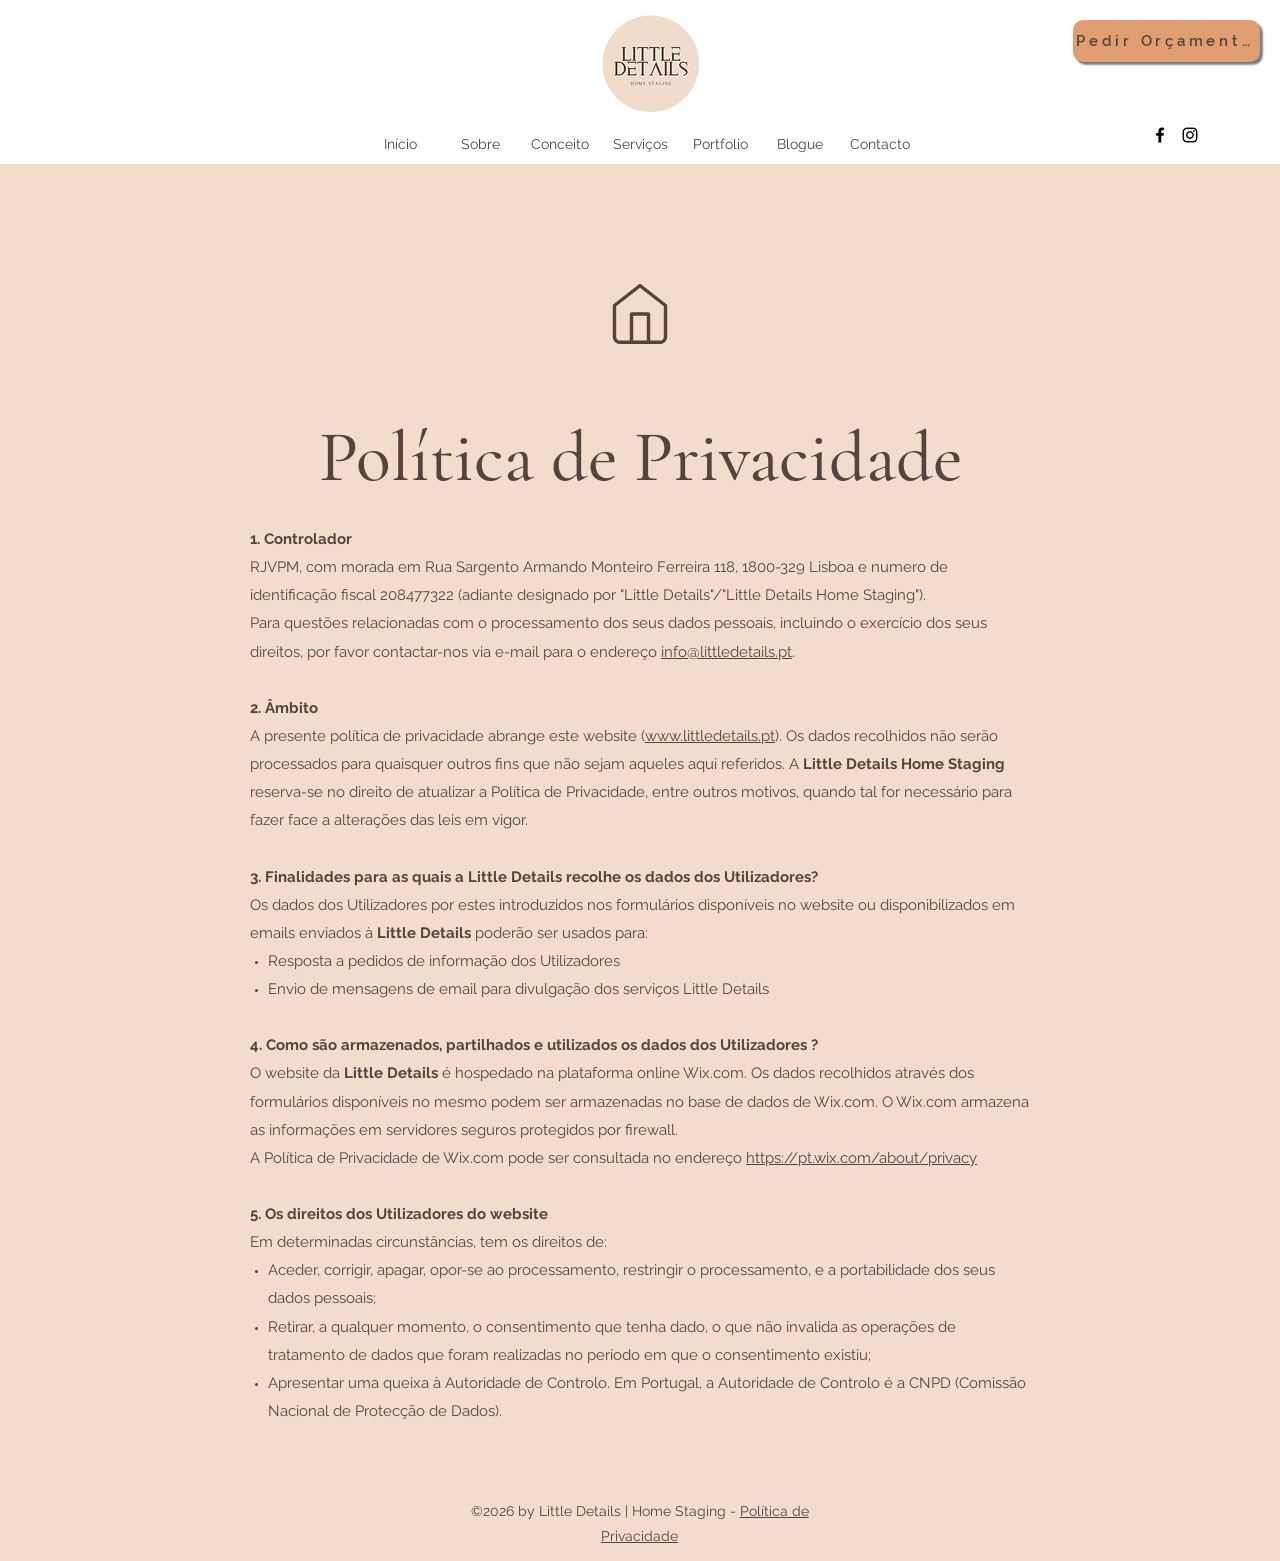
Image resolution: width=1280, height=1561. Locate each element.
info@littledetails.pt (726, 652)
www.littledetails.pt (710, 736)
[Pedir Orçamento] (1166, 41)
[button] (640, 144)
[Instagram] (1190, 135)
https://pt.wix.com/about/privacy (861, 1158)
